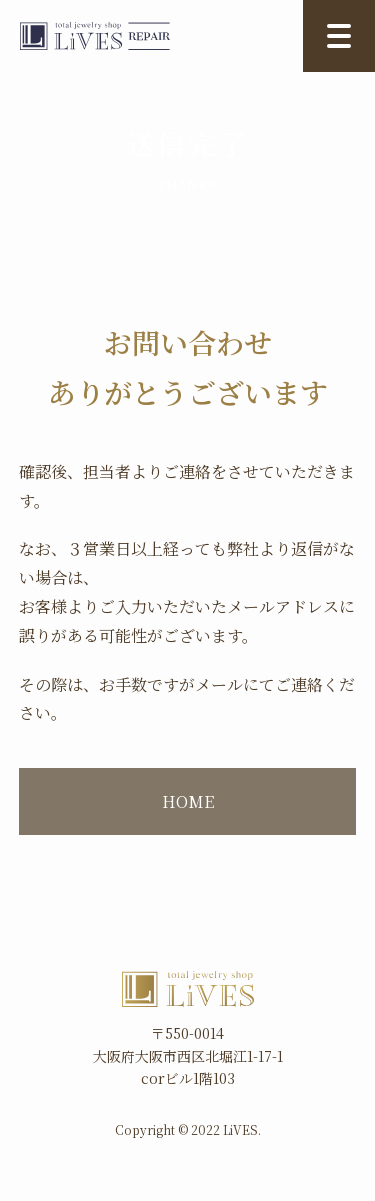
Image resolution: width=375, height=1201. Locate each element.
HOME (188, 801)
